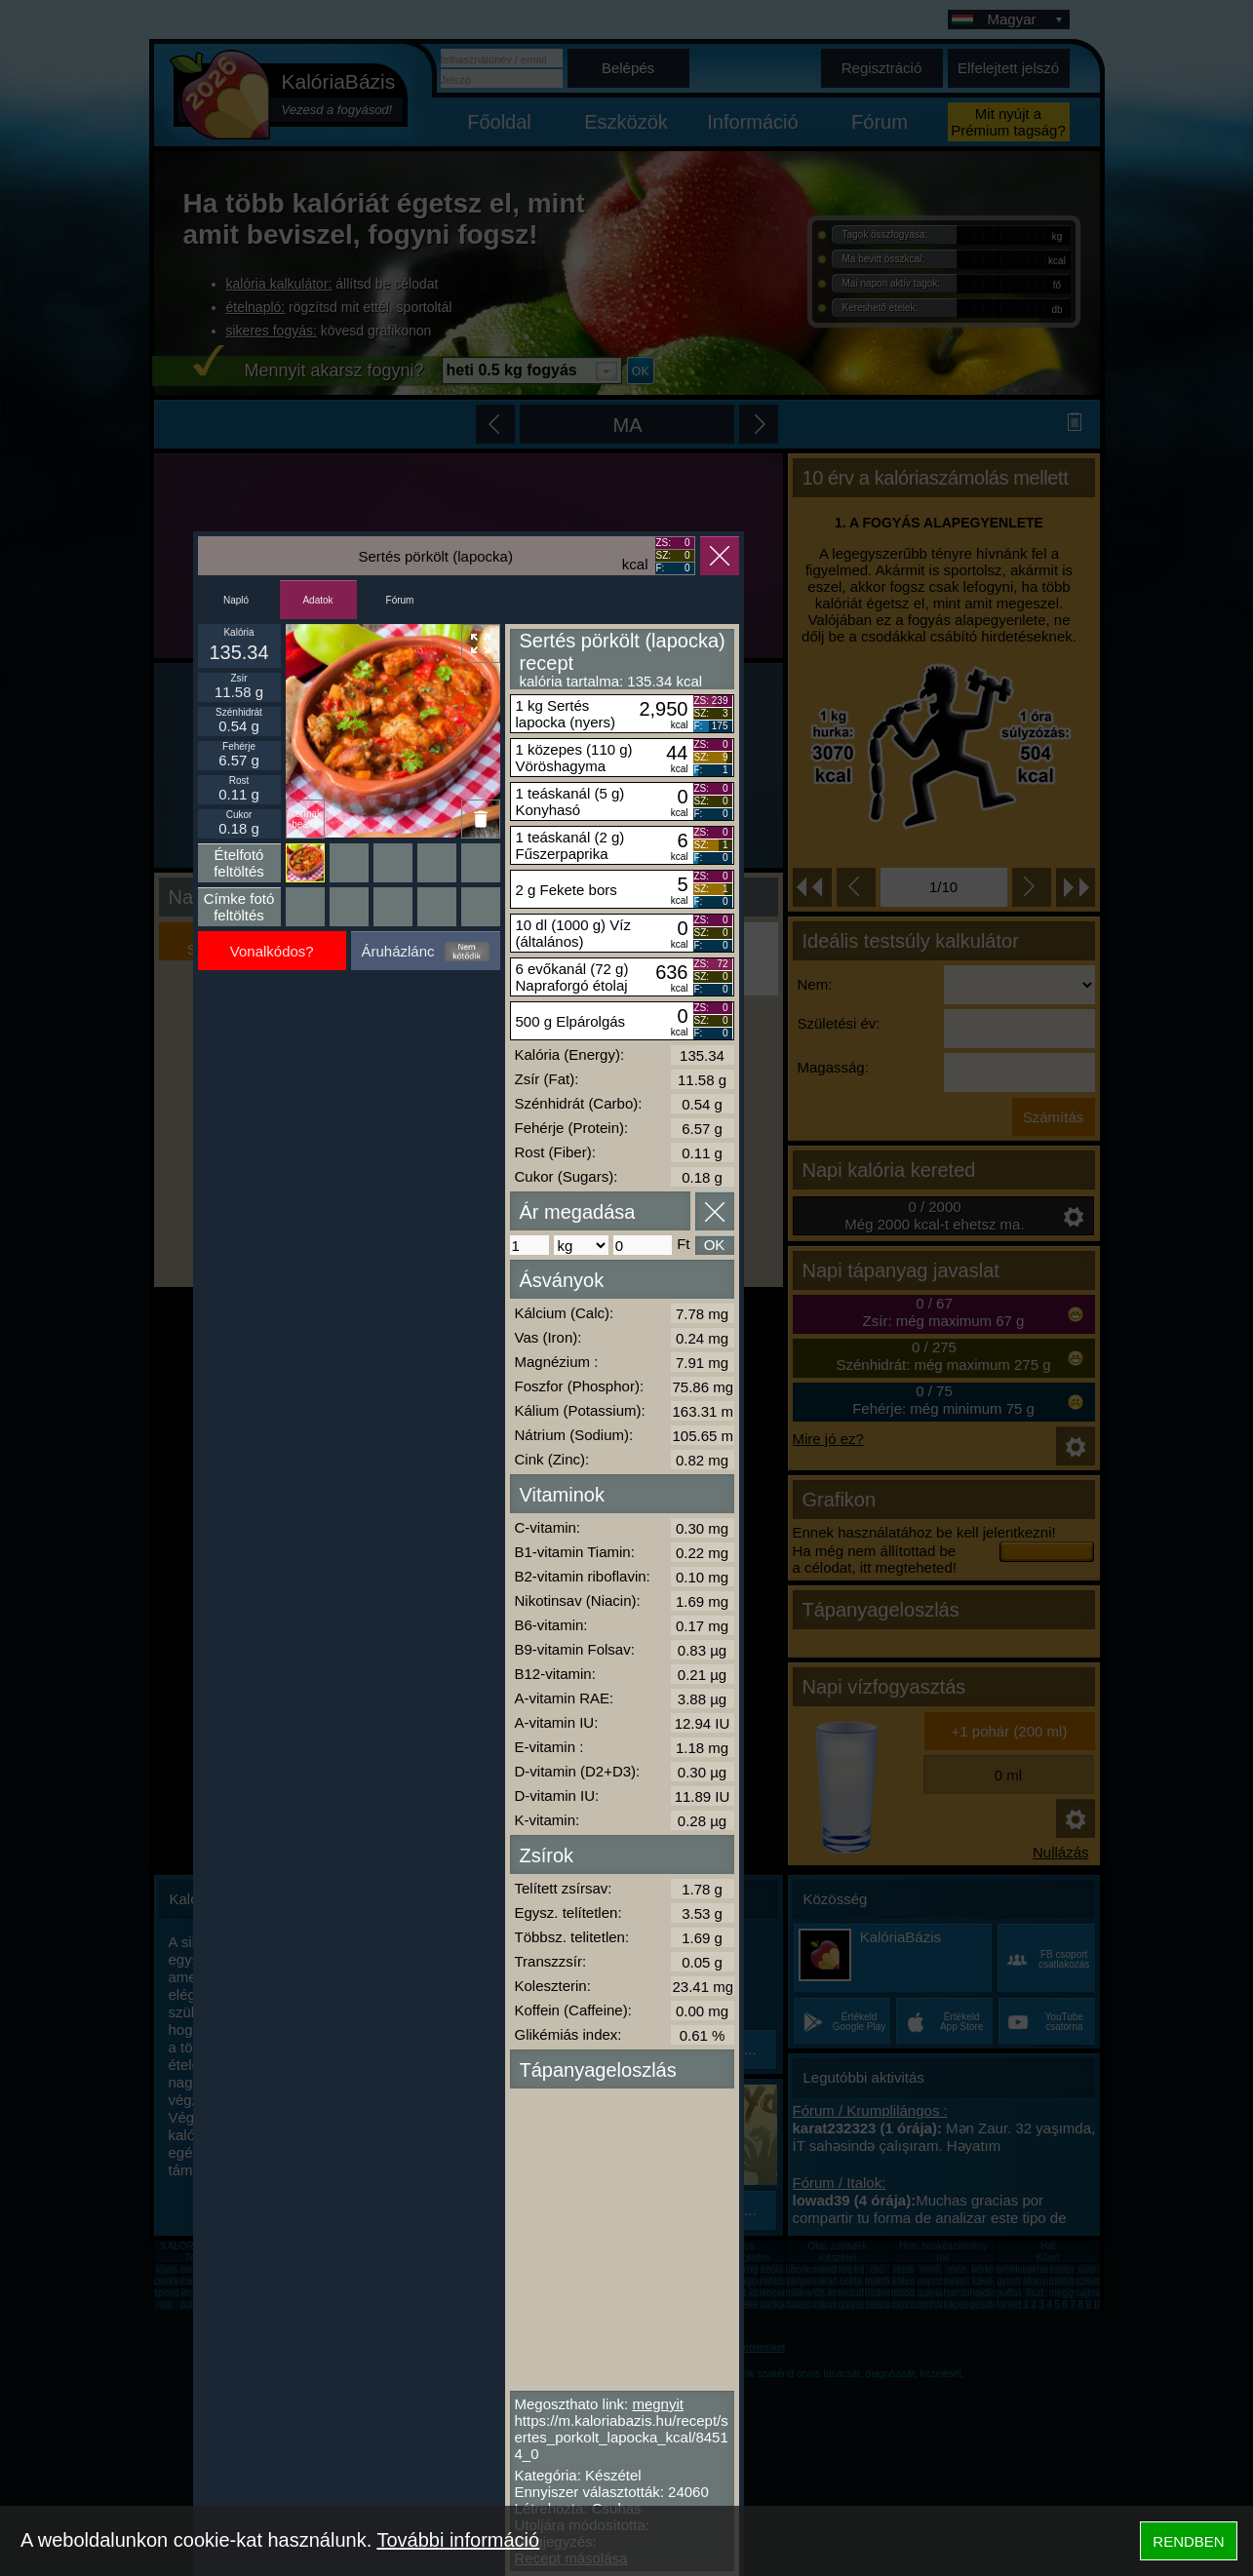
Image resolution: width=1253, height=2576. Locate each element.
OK (714, 1244)
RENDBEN (1188, 2541)
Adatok (317, 600)
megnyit (658, 2404)
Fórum (400, 600)
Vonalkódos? (272, 951)
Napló (236, 600)
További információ (457, 2540)
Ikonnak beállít (305, 819)
